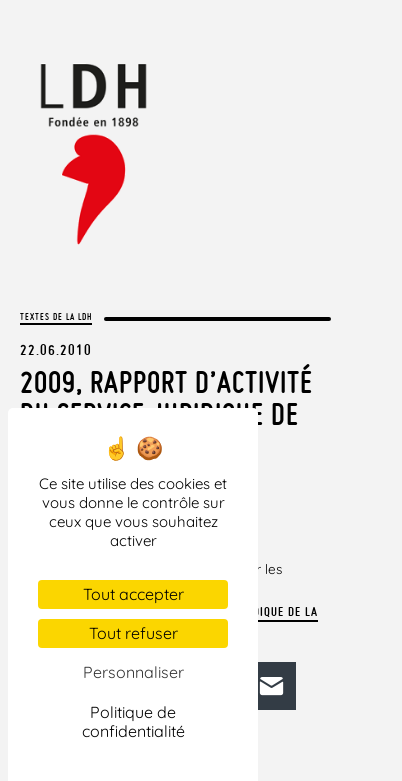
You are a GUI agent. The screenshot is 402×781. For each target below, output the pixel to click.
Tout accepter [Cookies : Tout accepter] (133, 594)
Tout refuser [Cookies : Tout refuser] (133, 633)
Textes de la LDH (56, 316)
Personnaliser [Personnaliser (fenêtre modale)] (133, 672)
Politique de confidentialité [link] (133, 721)
